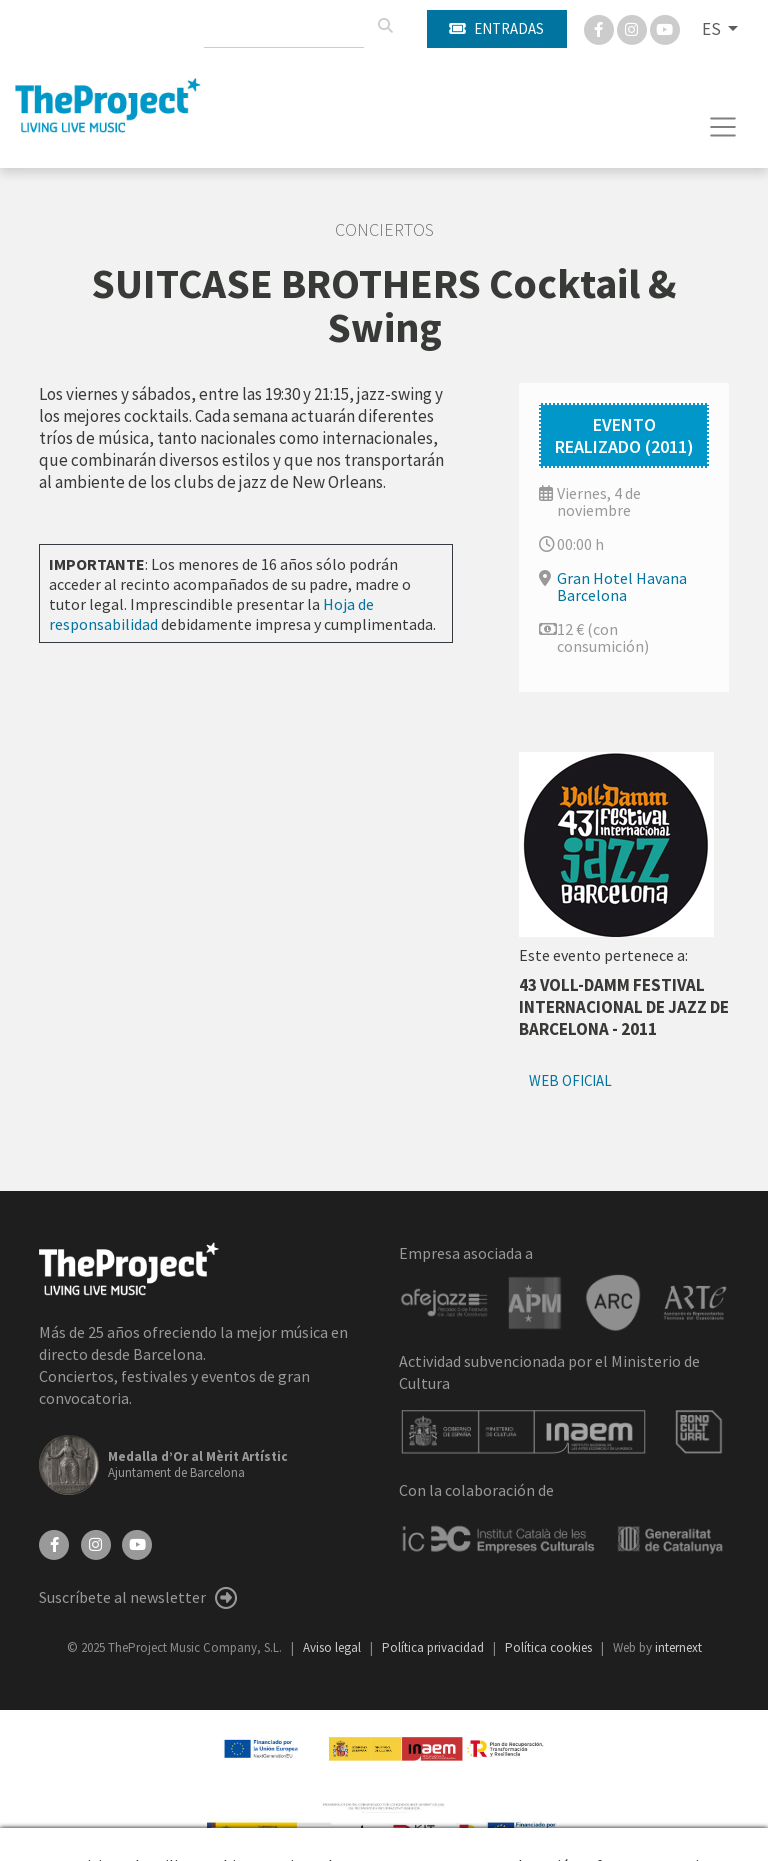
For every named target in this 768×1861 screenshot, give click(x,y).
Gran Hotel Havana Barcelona (622, 586)
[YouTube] (137, 1543)
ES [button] (713, 29)
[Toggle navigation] (723, 127)
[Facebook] (600, 28)
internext (678, 1647)
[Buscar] (385, 26)
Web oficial (570, 1080)
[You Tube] (665, 28)
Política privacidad (434, 1647)
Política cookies (550, 1647)
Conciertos (384, 230)
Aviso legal (333, 1647)
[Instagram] (633, 28)
